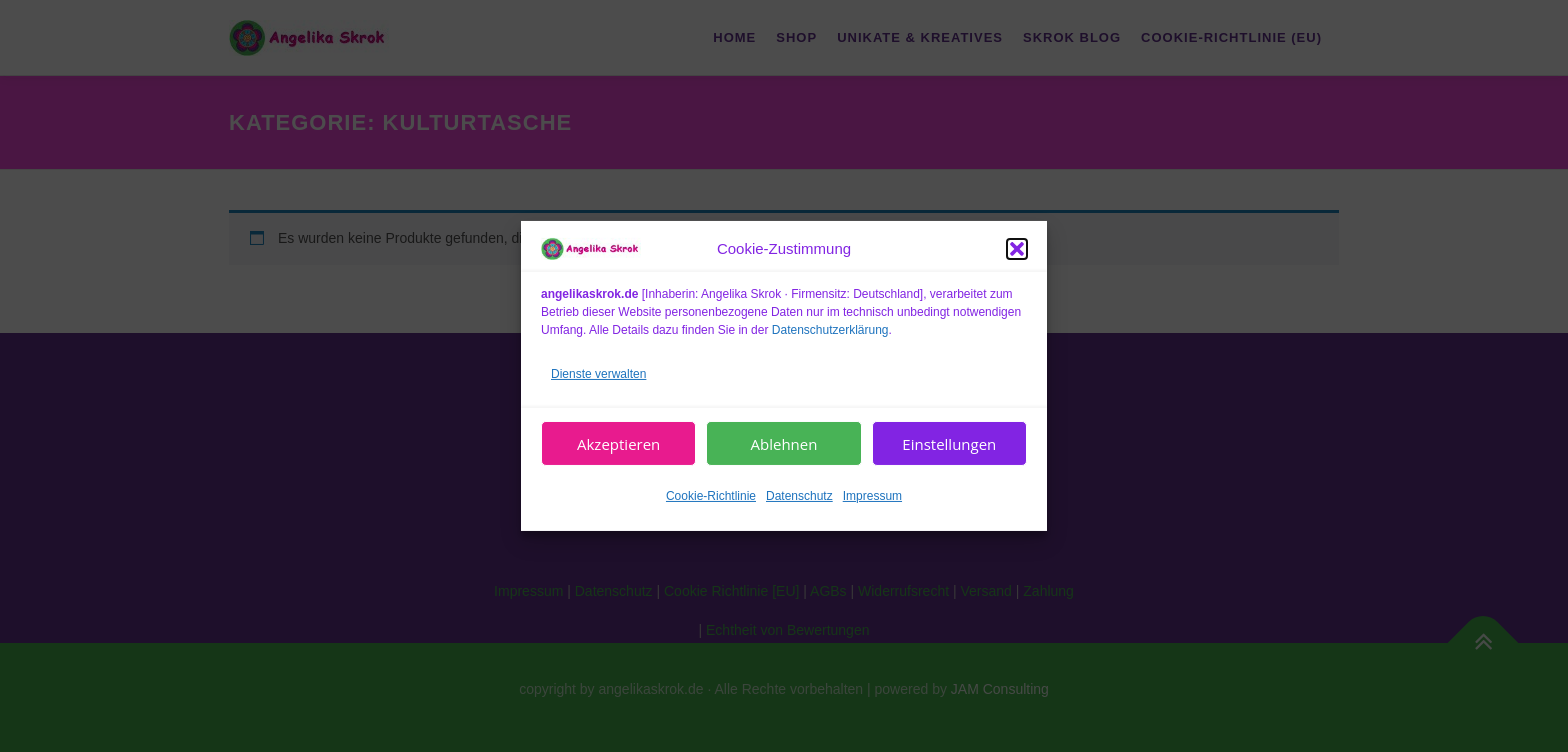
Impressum (872, 496)
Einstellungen (949, 444)
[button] (1017, 249)
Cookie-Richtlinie (711, 496)
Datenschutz (799, 496)
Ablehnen (784, 444)
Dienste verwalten (598, 373)
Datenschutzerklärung (830, 329)
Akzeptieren (618, 444)
